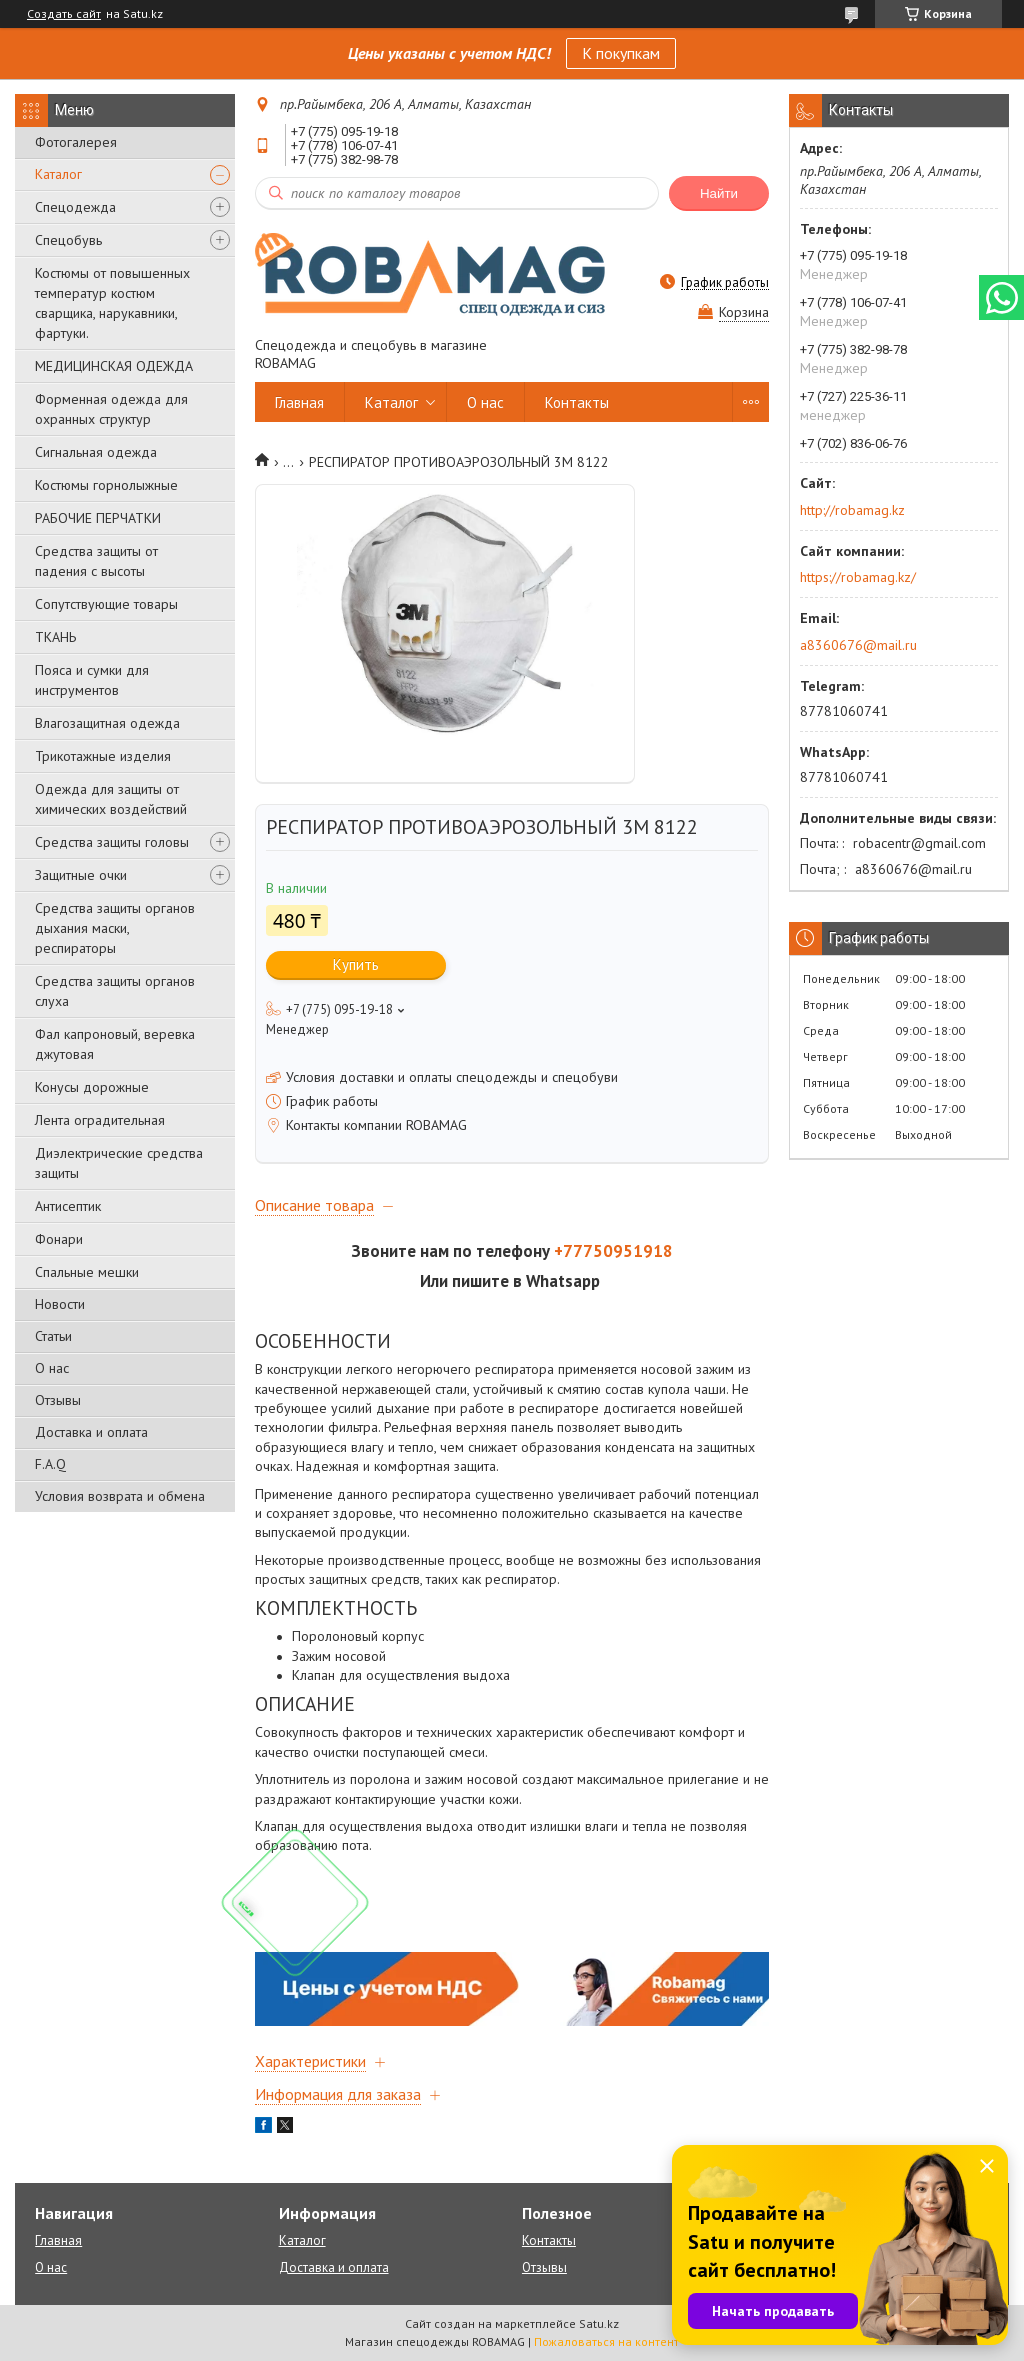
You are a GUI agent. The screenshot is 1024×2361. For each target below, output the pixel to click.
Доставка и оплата (91, 1432)
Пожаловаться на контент (606, 2341)
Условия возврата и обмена (120, 1496)
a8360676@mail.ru (858, 645)
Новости (60, 1304)
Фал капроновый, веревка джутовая (115, 1044)
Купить (356, 964)
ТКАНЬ (55, 637)
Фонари (59, 1239)
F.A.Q (50, 1464)
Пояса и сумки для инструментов (92, 680)
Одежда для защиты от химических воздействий (111, 799)
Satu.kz (599, 2323)
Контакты (577, 402)
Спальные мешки (87, 1272)
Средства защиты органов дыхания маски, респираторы (115, 928)
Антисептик (68, 1206)
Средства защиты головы (112, 842)
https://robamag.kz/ (858, 577)
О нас (52, 1368)
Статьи (53, 1336)
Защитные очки (81, 875)
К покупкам (621, 53)
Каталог (58, 174)
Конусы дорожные (92, 1087)
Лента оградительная (100, 1120)
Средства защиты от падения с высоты (96, 561)
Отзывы (58, 1400)
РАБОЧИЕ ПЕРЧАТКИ (98, 518)
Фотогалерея (76, 142)
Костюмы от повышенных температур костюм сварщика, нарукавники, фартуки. (112, 303)
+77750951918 (613, 1251)
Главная (299, 402)
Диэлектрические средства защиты (119, 1163)
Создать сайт (64, 14)
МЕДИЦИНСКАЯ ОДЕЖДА (114, 366)
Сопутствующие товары (106, 604)
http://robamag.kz (852, 510)
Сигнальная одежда (96, 452)
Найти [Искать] (719, 193)
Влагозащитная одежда (107, 723)
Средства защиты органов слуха (115, 991)
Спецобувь (68, 240)
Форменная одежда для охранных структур (111, 409)
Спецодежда (75, 207)
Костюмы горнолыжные (106, 485)
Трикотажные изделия (103, 756)
